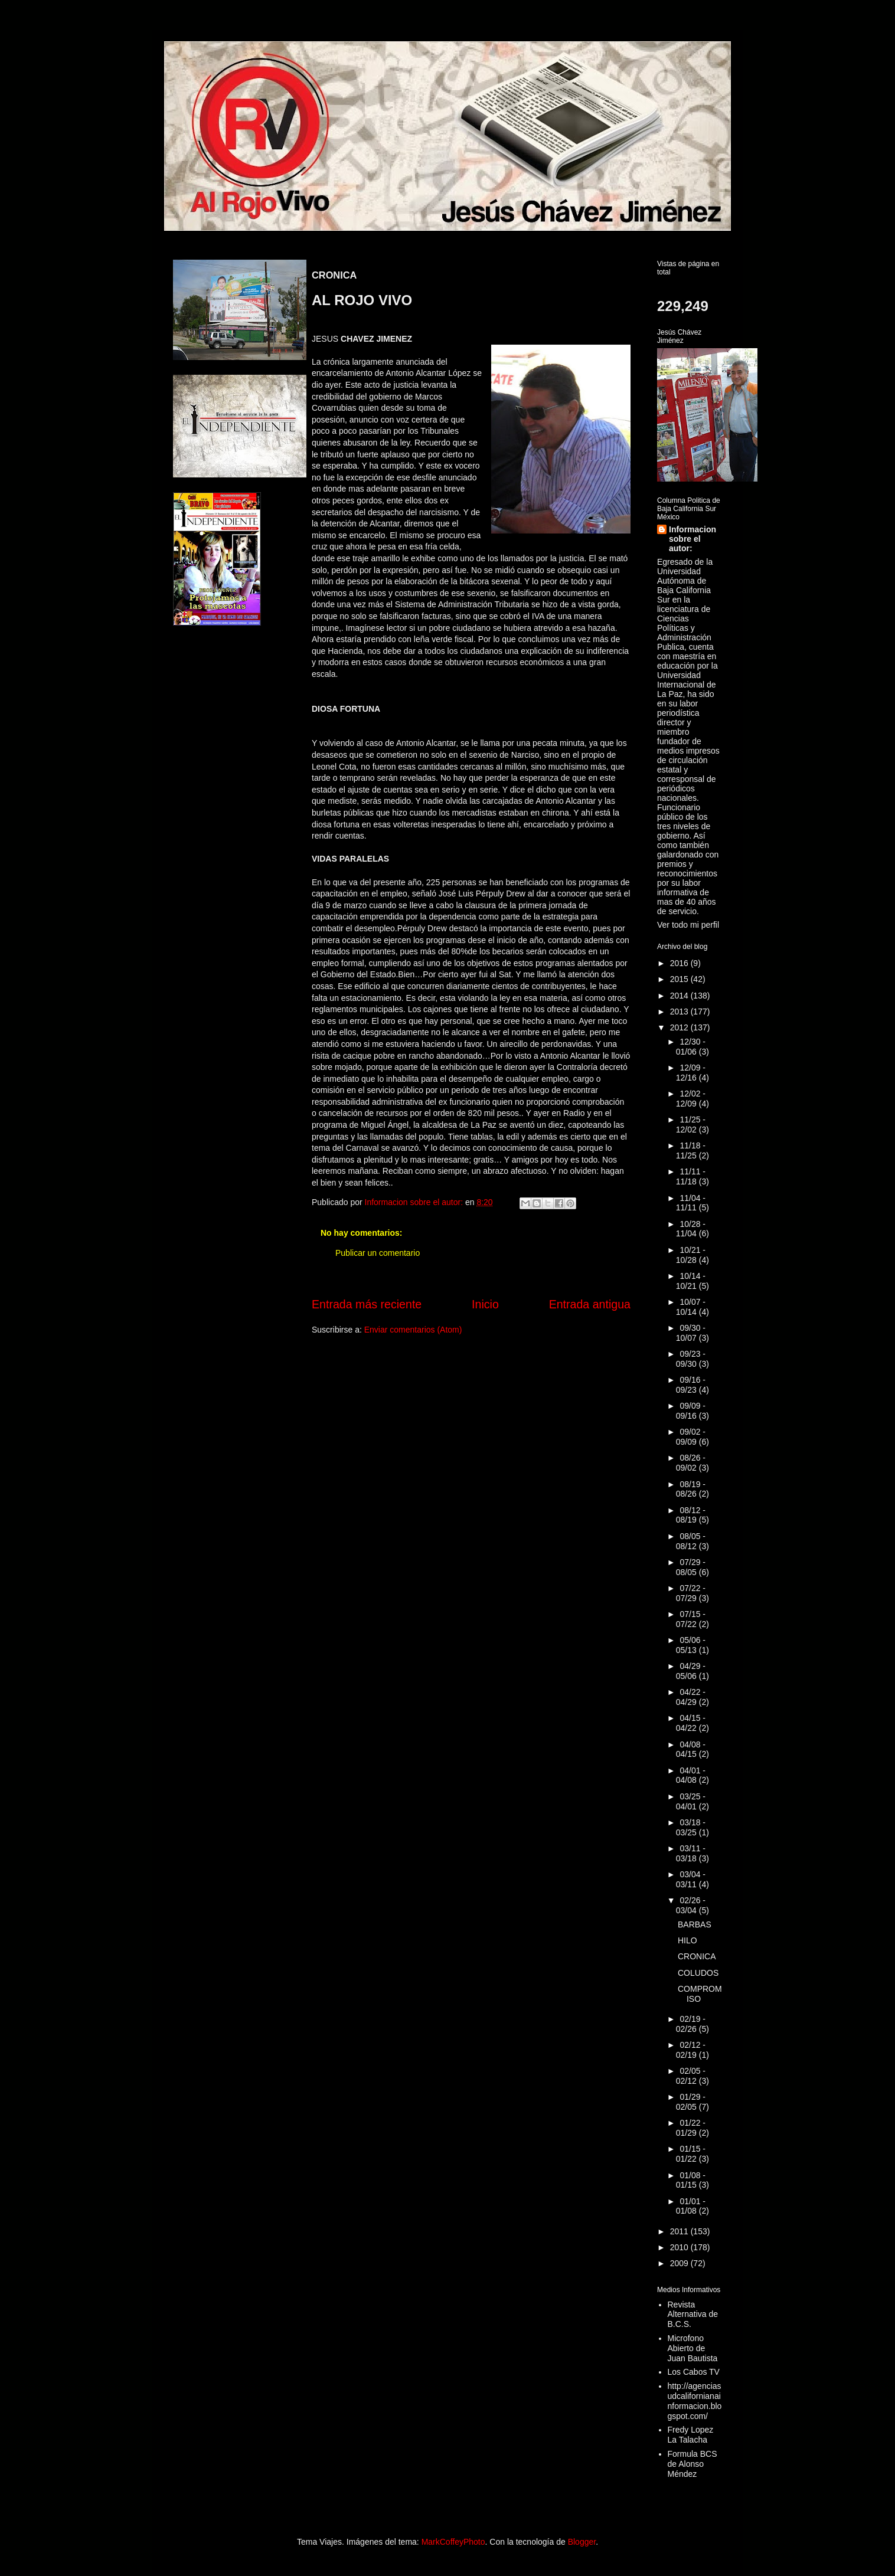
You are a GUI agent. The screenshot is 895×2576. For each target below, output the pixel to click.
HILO (687, 1940)
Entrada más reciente (367, 1304)
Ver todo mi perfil (688, 924)
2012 (680, 1027)
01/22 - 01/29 (690, 2128)
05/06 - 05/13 (690, 1645)
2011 (680, 2231)
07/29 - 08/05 (690, 1567)
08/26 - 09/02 (690, 1462)
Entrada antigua (590, 1304)
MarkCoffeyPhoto (453, 2541)
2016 (680, 963)
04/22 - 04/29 (690, 1697)
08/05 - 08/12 (690, 1541)
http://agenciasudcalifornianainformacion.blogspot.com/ (695, 2400)
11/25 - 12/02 (690, 1124)
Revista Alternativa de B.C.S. (693, 2314)
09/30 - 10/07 (690, 1333)
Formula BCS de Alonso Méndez (692, 2464)
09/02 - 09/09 (690, 1436)
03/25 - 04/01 (690, 1801)
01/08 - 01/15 (690, 2180)
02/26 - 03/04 (690, 1905)
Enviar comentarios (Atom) (413, 1329)
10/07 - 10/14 (690, 1307)
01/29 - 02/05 (690, 2102)
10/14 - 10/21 (690, 1281)
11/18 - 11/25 (690, 1150)
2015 (680, 979)
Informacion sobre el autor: (692, 539)
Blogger (582, 2541)
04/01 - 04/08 (690, 1775)
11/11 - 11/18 (690, 1176)
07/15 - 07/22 (690, 1619)
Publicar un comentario (377, 1253)
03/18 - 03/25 (690, 1827)
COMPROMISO (700, 1994)
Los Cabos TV (694, 2372)
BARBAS (694, 1924)
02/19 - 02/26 (690, 2024)
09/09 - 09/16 (690, 1410)
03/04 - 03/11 (690, 1879)
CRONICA (697, 1956)
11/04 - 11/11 (690, 1203)
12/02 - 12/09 (690, 1098)
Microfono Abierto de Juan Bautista (693, 2348)
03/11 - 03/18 (690, 1853)
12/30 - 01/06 (690, 1046)
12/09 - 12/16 (690, 1072)
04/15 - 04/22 (690, 1723)
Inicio (485, 1304)
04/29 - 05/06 (690, 1671)
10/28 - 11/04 (690, 1229)
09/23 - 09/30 (690, 1359)
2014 (680, 995)
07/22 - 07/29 (690, 1593)
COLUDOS (698, 1973)
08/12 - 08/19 (690, 1515)
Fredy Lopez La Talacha (691, 2434)
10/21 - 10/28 (690, 1255)
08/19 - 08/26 (690, 1489)
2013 (680, 1011)
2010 (680, 2247)
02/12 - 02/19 (690, 2050)
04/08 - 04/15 (690, 1749)
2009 (680, 2263)
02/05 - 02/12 (690, 2076)
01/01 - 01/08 (690, 2206)
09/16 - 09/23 (690, 1385)
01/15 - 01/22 (690, 2153)
